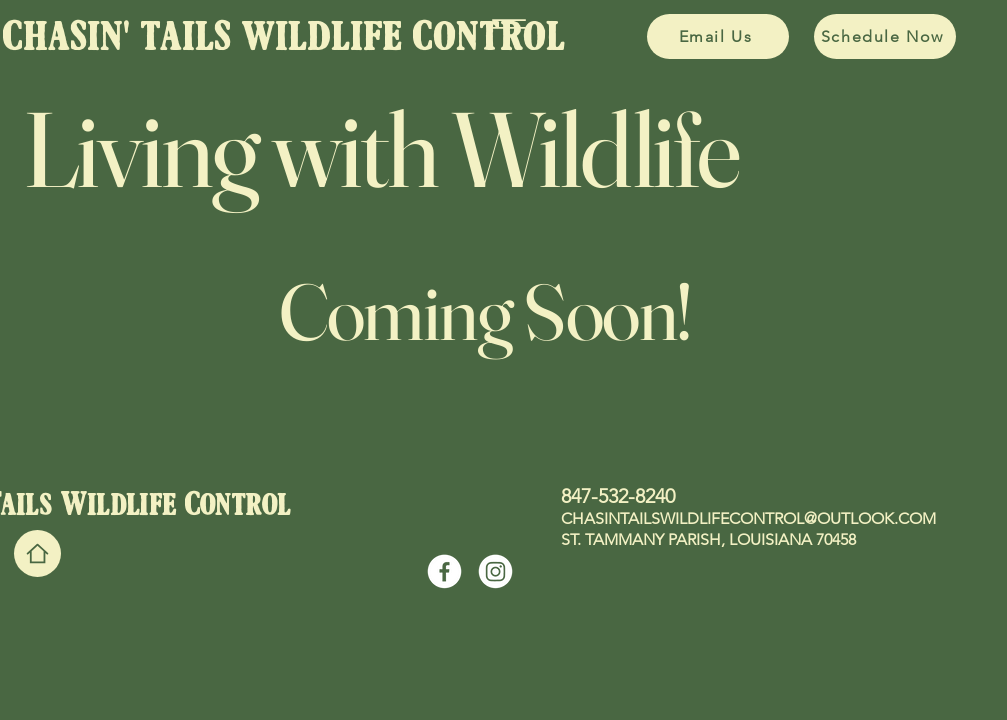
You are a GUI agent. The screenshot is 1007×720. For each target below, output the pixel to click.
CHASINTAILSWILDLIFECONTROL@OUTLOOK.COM (748, 518)
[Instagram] (495, 571)
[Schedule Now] (885, 36)
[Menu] (509, 24)
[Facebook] (444, 571)
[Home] (37, 553)
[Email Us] (718, 36)
